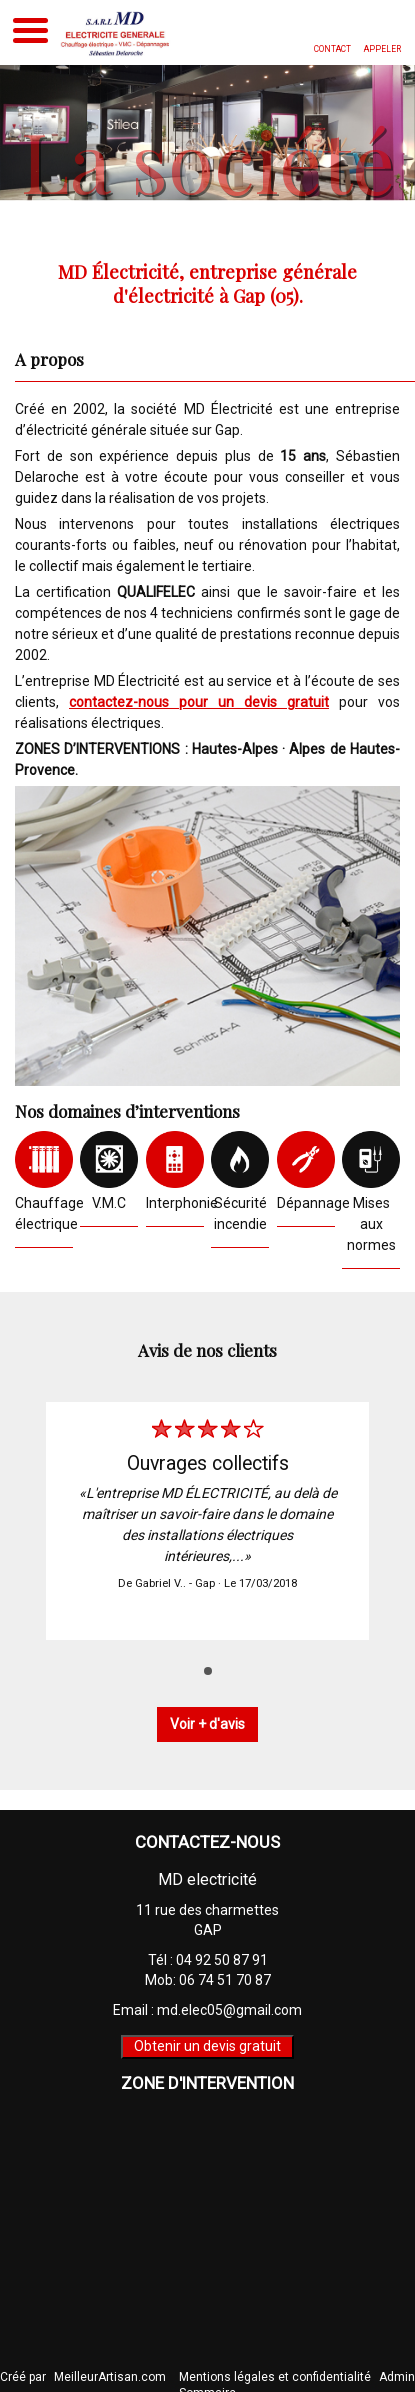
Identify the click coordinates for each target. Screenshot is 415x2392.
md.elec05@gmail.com (229, 2010)
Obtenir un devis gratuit (207, 2046)
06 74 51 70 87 (225, 1980)
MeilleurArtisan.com (110, 2377)
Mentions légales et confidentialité (275, 2377)
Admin (397, 2377)
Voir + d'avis (207, 1724)
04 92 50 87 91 (222, 1960)
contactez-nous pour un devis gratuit (199, 702)
